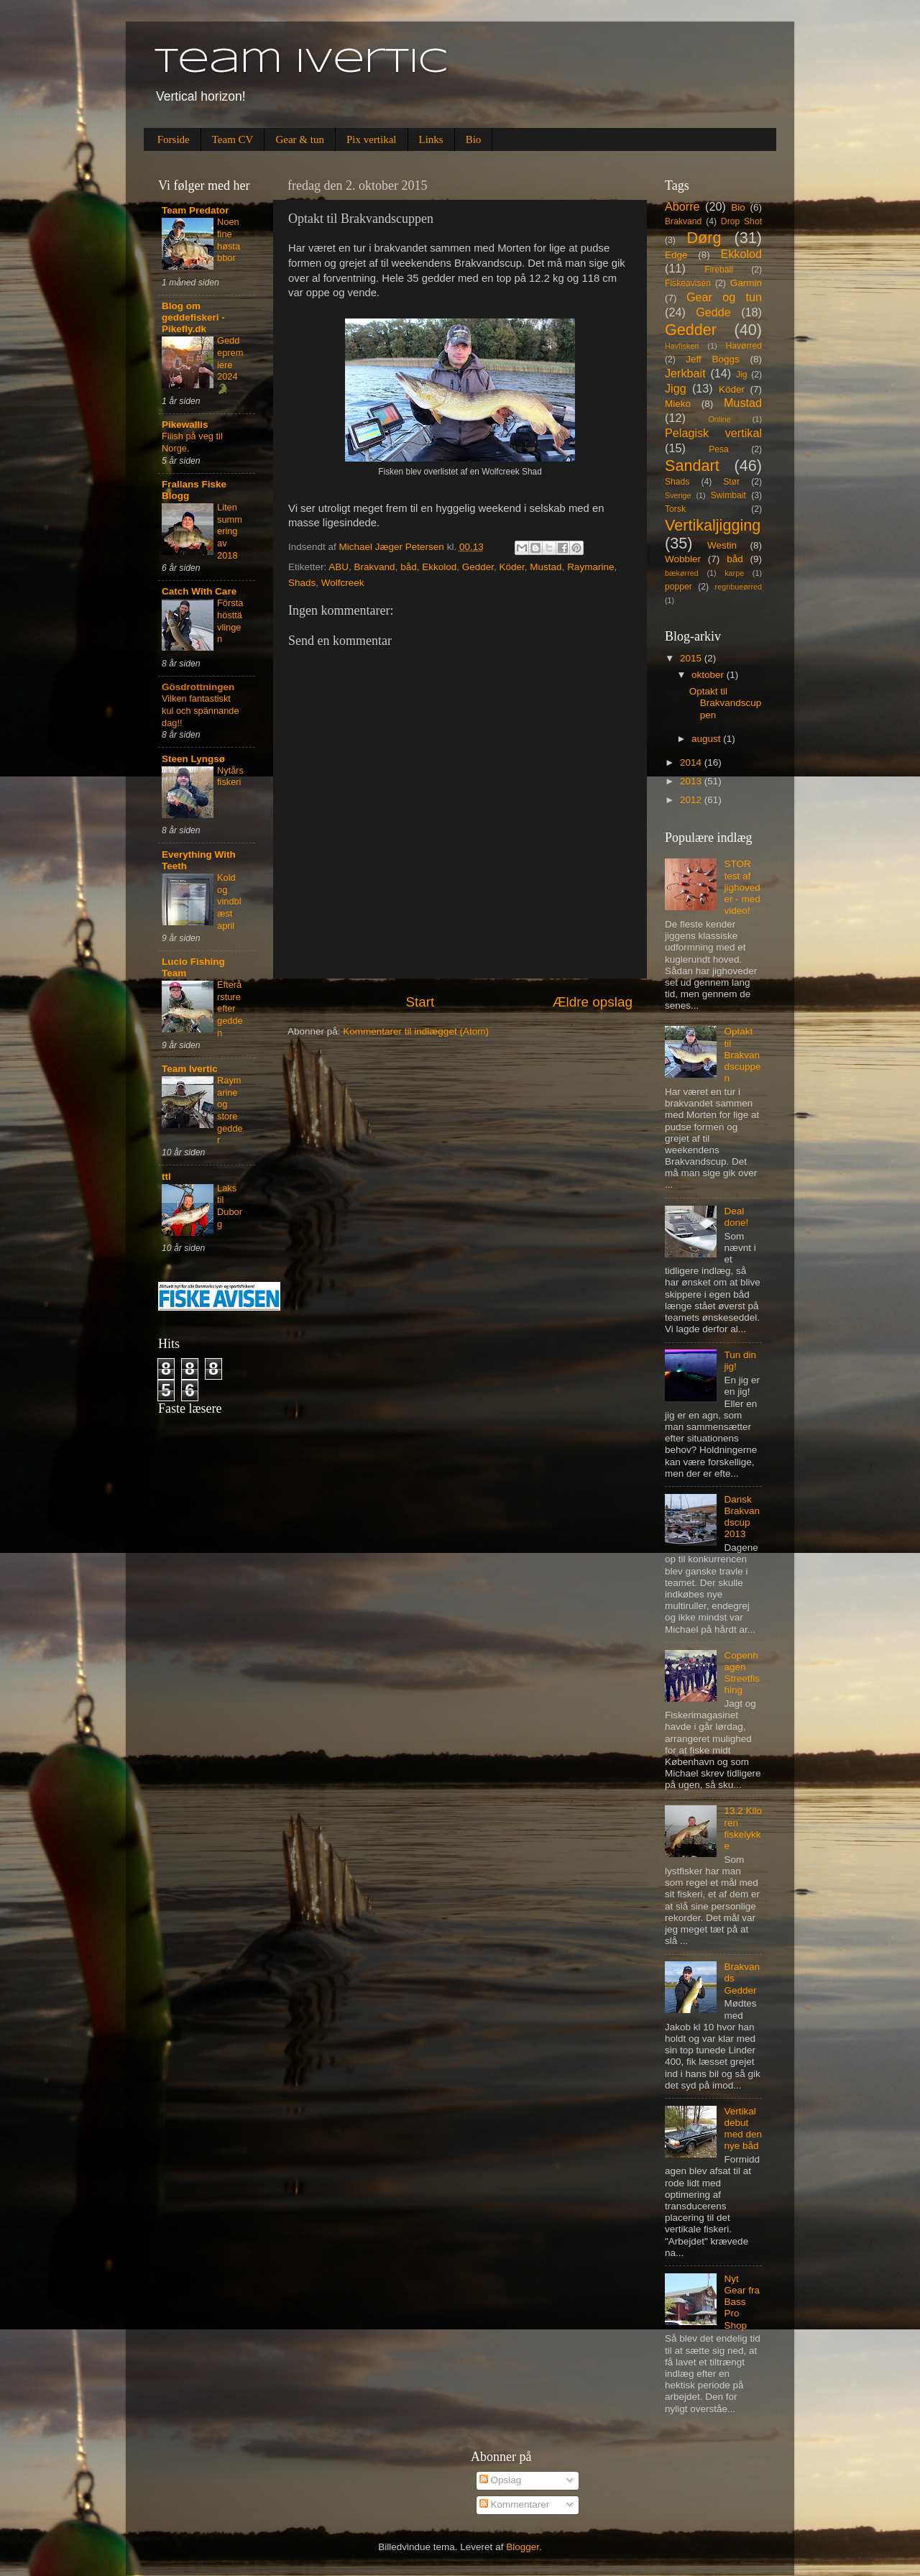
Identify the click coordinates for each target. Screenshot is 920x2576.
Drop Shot (741, 221)
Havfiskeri (682, 346)
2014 (692, 762)
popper (678, 587)
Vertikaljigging (712, 525)
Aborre (682, 206)
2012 (692, 799)
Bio (474, 139)
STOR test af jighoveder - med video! (742, 887)
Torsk (675, 509)
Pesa (719, 449)
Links (431, 139)
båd (408, 567)
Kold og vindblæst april (229, 901)
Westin (722, 545)
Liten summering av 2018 (229, 531)
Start (419, 1001)
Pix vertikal (371, 139)
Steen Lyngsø (193, 758)
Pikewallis (185, 424)
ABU (338, 567)
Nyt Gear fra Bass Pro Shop (742, 2302)
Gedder (478, 567)
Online (719, 419)
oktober (709, 674)
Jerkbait (685, 373)
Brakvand (374, 567)
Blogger (522, 2546)
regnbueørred (738, 586)
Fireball (718, 270)
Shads (302, 582)
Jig (742, 375)
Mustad (545, 567)
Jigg (675, 388)
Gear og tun (724, 296)
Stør (731, 482)
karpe (734, 573)
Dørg (703, 238)
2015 (692, 658)
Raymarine (590, 567)
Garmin (746, 283)
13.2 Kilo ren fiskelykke (743, 1828)
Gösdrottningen (198, 687)
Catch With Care (199, 591)
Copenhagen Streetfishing (742, 1673)
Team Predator (195, 210)
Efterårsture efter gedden (230, 1008)
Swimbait (728, 495)
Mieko (678, 403)
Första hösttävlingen (230, 620)
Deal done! (736, 1217)
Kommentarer (514, 2504)
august (707, 738)
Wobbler (683, 559)
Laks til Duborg (229, 1206)
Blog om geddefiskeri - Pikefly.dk (193, 317)
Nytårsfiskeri (230, 776)
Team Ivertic (301, 62)
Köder (512, 567)
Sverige (678, 495)
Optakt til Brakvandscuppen (725, 703)
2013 (692, 781)
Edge (676, 254)
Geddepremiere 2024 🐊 (230, 364)
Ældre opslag (592, 1001)
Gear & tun (299, 139)
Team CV (233, 139)
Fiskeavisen (688, 283)
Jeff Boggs (713, 359)
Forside (173, 139)
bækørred (682, 573)
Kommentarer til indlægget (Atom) (416, 1031)
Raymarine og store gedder (230, 1110)
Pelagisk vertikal (713, 432)
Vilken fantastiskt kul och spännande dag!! (200, 710)
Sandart (692, 466)
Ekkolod (439, 567)
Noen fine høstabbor (228, 239)
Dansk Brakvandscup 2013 (742, 1517)
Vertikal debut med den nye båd (743, 2129)
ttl (166, 1176)
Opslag (500, 2480)
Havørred (743, 346)
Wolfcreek (342, 582)
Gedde (713, 312)
